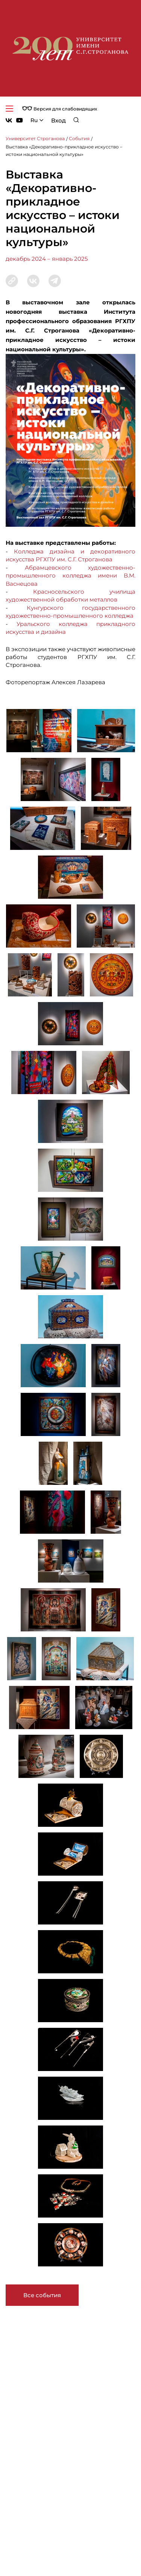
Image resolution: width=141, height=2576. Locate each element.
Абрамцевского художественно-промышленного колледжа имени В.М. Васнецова (70, 575)
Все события (42, 2295)
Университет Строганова (35, 138)
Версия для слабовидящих (59, 109)
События (79, 138)
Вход (58, 120)
